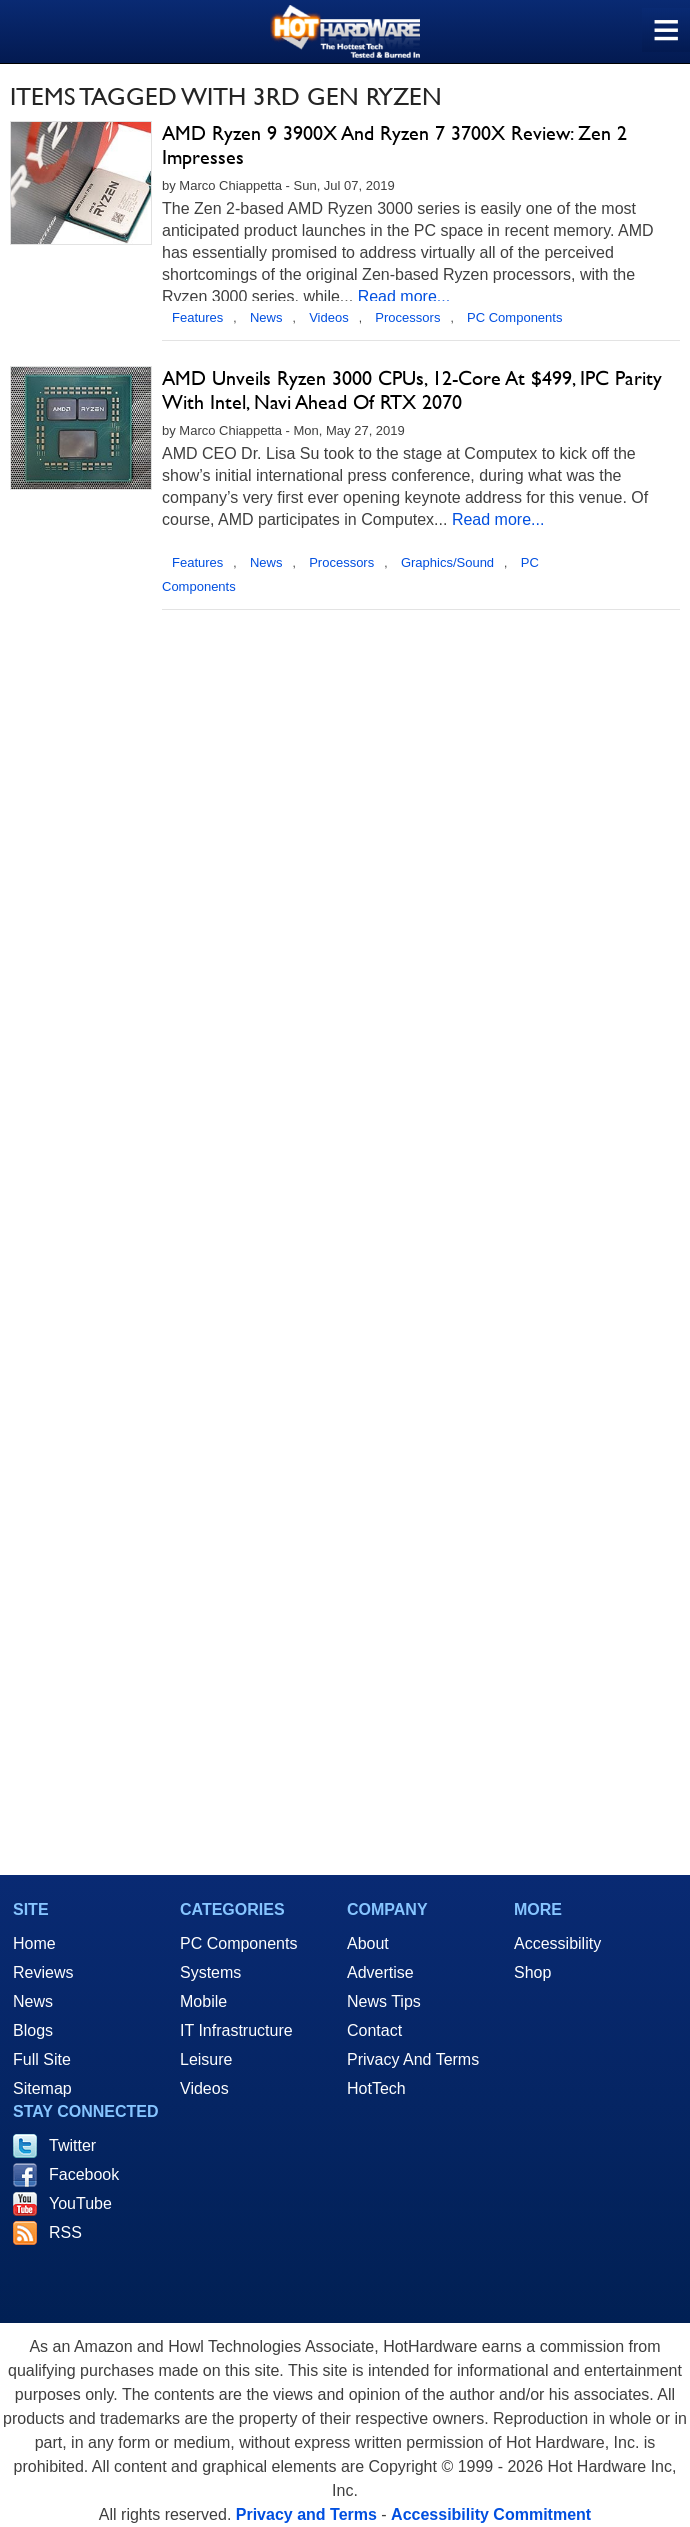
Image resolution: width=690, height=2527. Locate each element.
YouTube (80, 2203)
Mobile (203, 2001)
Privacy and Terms (306, 2514)
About (368, 1943)
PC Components (514, 317)
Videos (329, 317)
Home (34, 1943)
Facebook (84, 2174)
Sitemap (42, 2088)
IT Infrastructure (236, 2030)
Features (197, 317)
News (266, 317)
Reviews (43, 1972)
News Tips (384, 2001)
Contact (374, 2030)
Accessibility (557, 1943)
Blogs (33, 2030)
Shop (532, 1972)
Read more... (404, 296)
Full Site (42, 2059)
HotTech (376, 2088)
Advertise (380, 1972)
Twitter (72, 2145)
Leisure (206, 2059)
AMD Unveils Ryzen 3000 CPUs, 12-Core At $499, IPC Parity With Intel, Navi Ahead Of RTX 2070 (412, 390)
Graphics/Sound (447, 562)
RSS (65, 2232)
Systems (210, 1972)
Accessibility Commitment (491, 2514)
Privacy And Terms (413, 2059)
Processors (407, 317)
